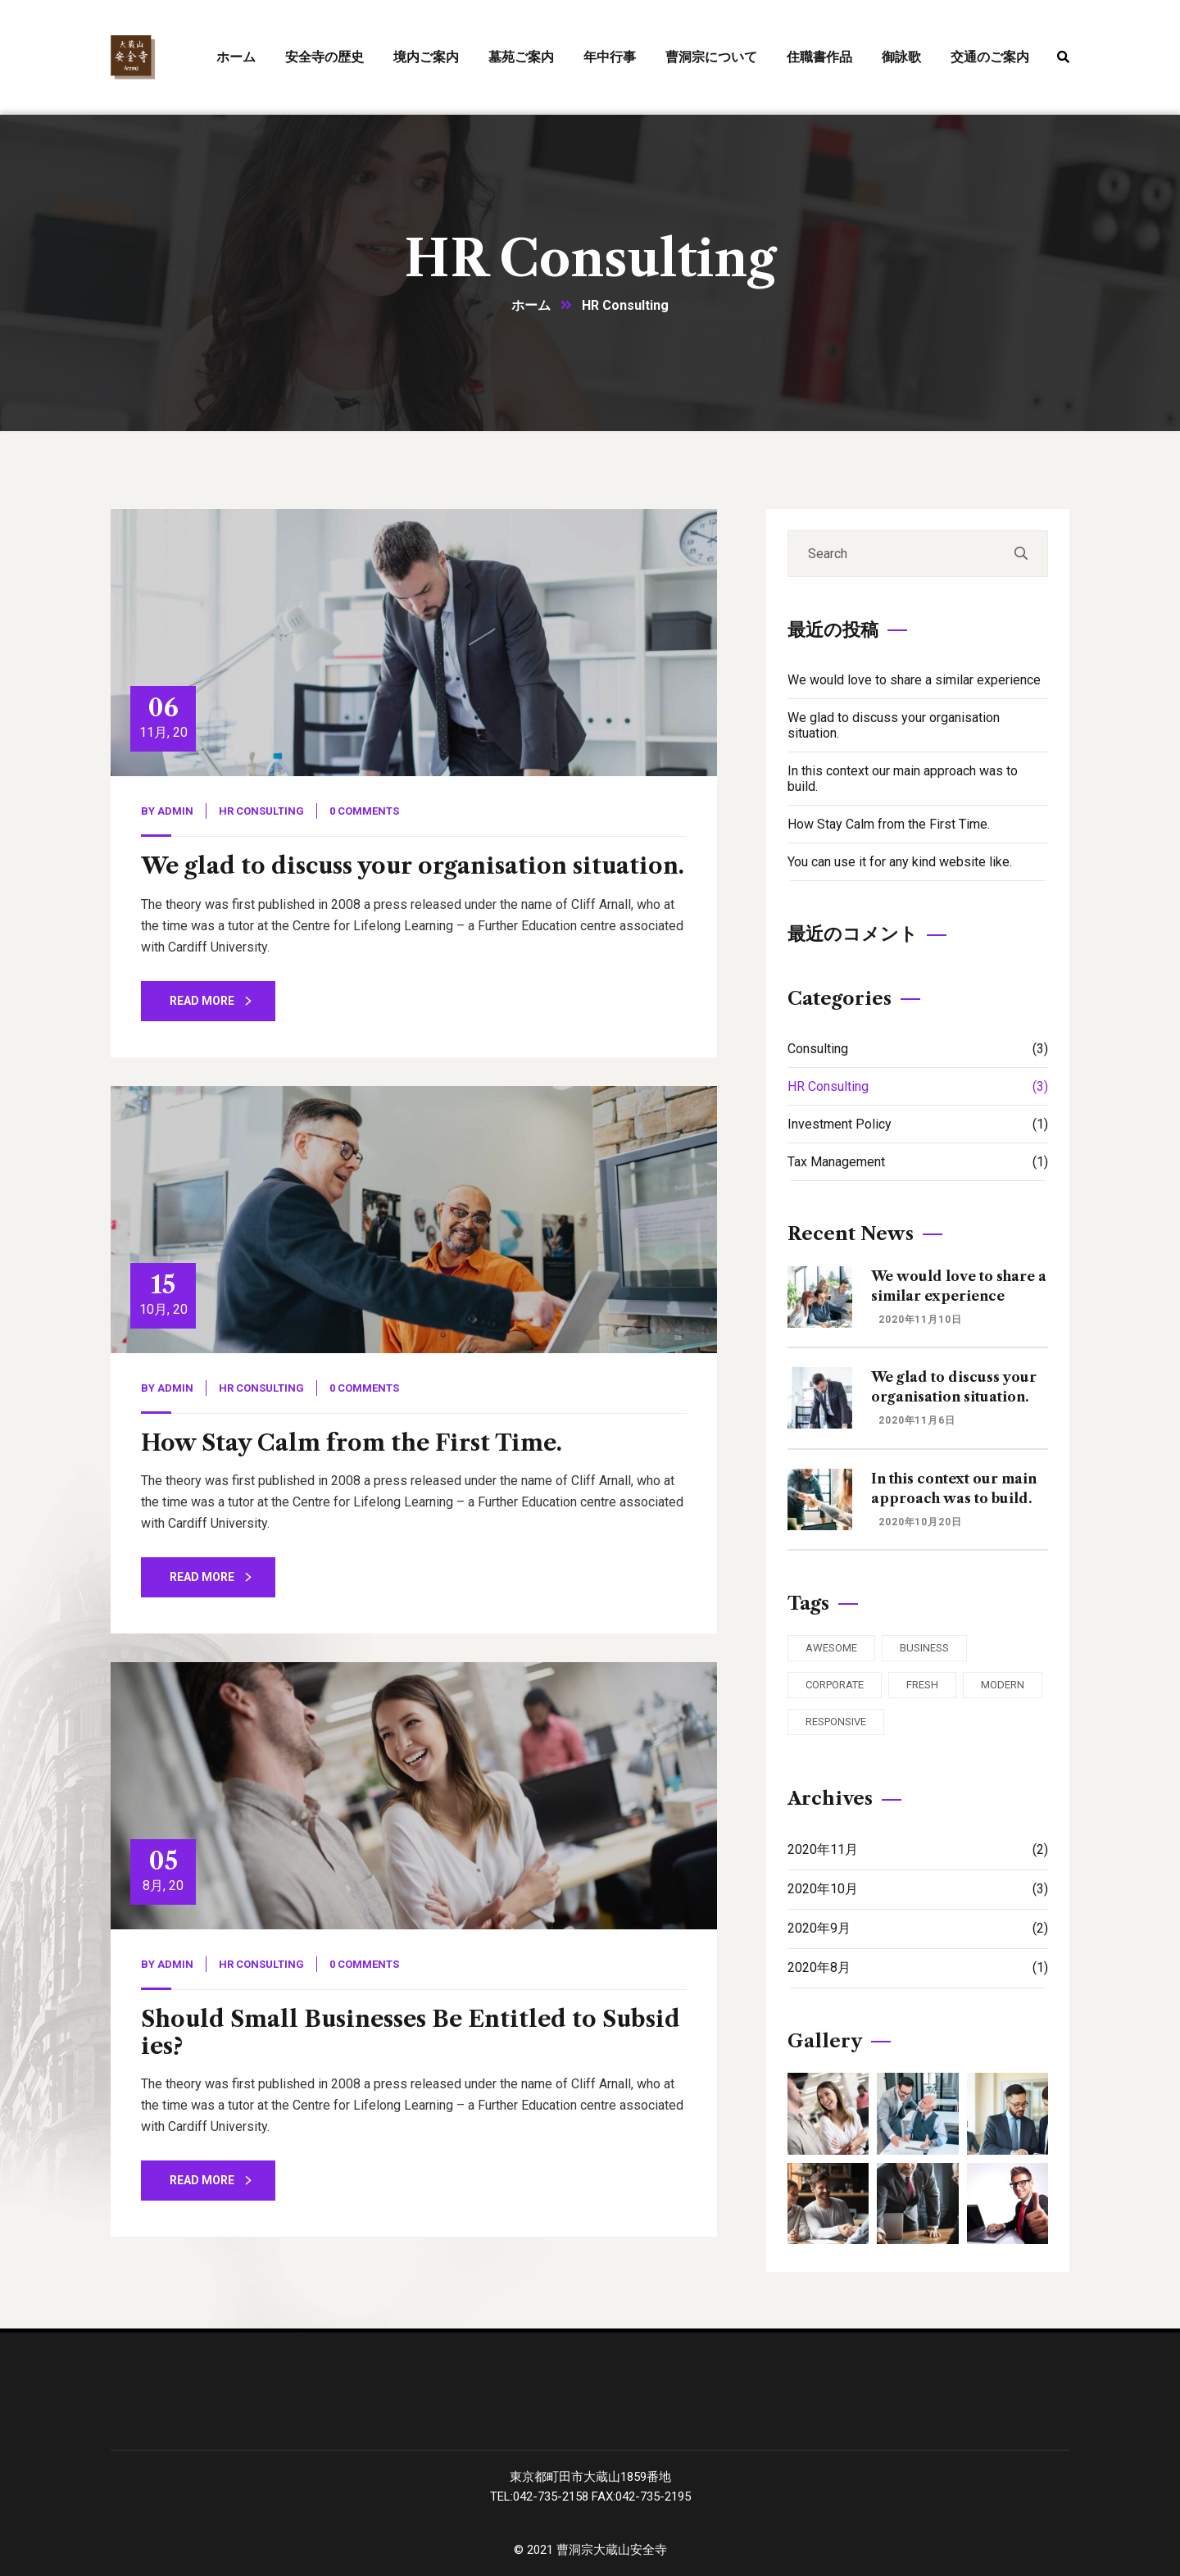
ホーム (531, 305)
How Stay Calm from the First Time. (351, 1442)
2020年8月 (917, 1967)
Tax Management (917, 1162)
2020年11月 (917, 1849)
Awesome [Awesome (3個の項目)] (831, 1648)
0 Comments (364, 811)
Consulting (917, 1048)
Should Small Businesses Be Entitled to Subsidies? (410, 2032)
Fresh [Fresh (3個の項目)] (922, 1685)
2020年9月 (917, 1928)
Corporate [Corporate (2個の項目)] (835, 1685)
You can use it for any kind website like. (899, 862)
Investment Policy (917, 1124)
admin (175, 811)
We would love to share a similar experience (914, 680)
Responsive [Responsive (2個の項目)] (836, 1721)
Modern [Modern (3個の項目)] (1002, 1685)
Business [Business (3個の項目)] (924, 1648)
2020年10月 (917, 1889)
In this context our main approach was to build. (902, 778)
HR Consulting (261, 811)
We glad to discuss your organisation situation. (412, 865)
